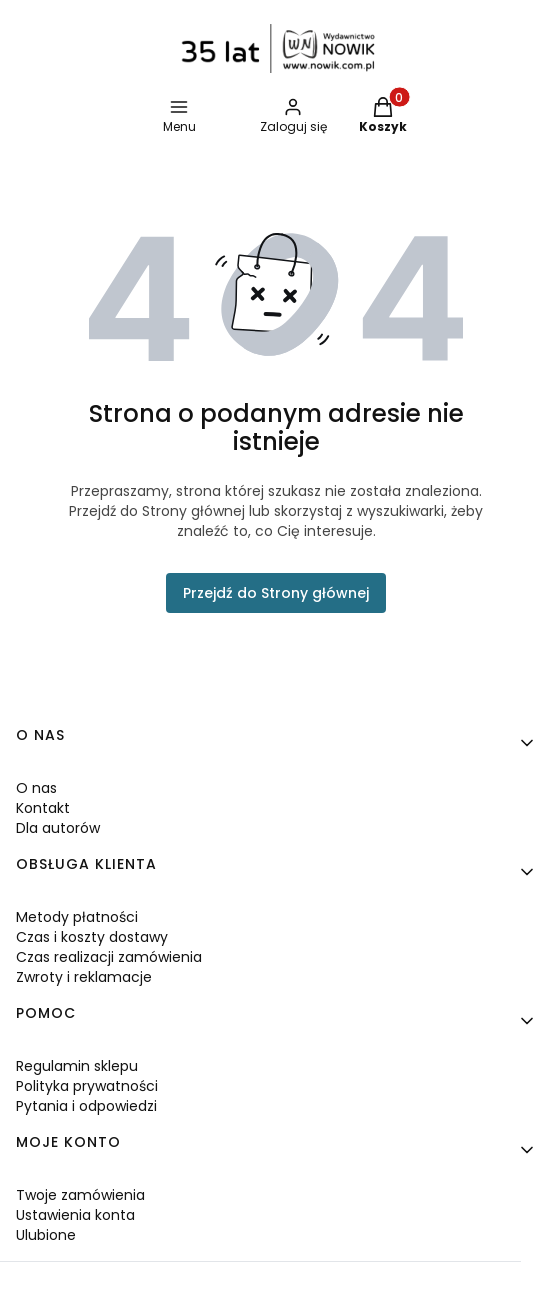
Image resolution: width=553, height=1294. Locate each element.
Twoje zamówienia (80, 1195)
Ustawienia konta (75, 1215)
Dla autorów (58, 828)
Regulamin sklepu (77, 1066)
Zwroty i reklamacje (84, 977)
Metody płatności (77, 917)
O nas (36, 788)
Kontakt (43, 808)
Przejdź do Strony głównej (276, 593)
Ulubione (46, 1235)
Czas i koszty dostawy (92, 937)
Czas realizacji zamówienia (109, 957)
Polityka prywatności (87, 1086)
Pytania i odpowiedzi (86, 1106)
